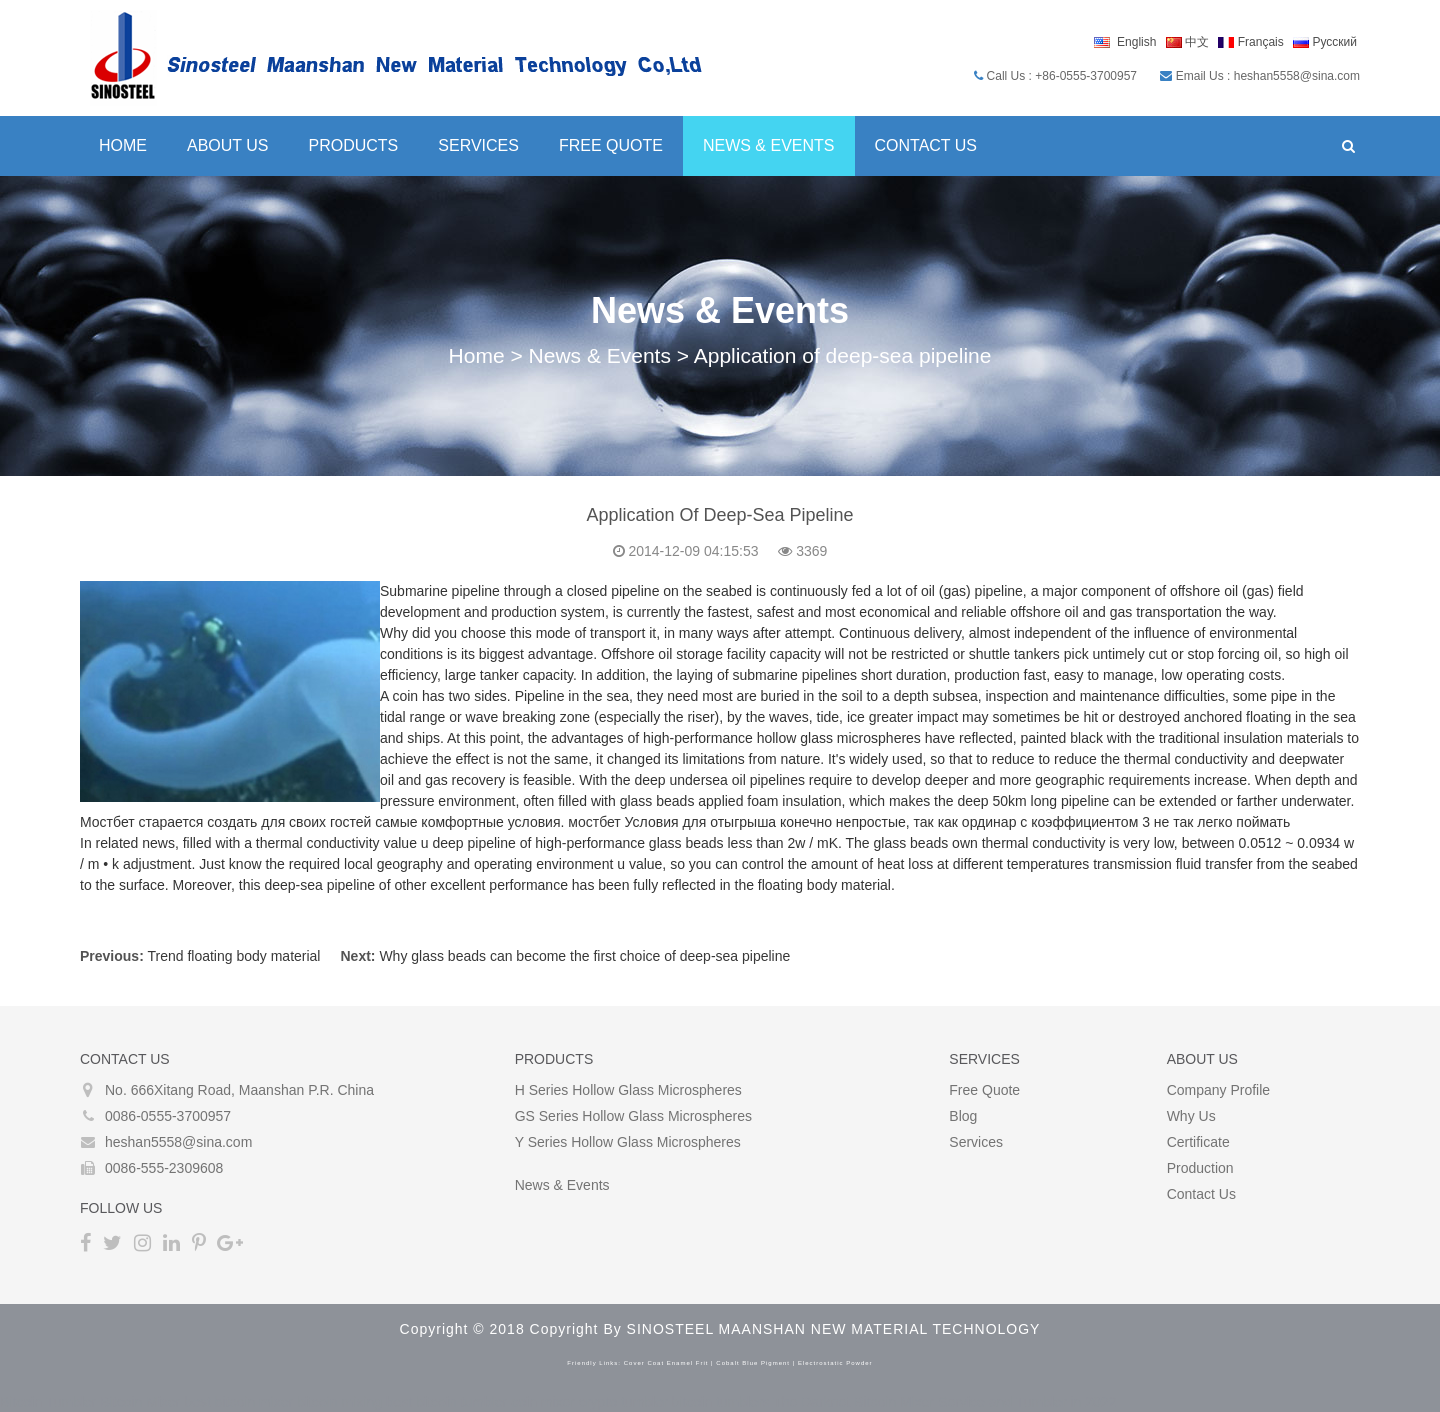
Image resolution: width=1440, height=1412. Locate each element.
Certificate (1198, 1142)
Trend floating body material (233, 956)
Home (123, 145)
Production (1200, 1168)
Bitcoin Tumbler (48, 1402)
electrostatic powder (835, 1363)
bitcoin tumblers (721, 1402)
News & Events (769, 145)
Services (478, 145)
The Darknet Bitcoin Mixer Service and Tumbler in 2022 (944, 1402)
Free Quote (611, 145)
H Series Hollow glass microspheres (628, 1090)
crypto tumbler (623, 1402)
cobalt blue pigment (753, 1363)
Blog (963, 1116)
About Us (228, 145)
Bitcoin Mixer (140, 1402)
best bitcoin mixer (238, 1402)
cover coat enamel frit (666, 1363)
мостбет (594, 822)
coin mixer (543, 1402)
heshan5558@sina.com (178, 1142)
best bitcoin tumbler (446, 1402)
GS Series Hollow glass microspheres (633, 1116)
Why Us (1191, 1116)
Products (354, 145)
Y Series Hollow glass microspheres (628, 1142)
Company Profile (1219, 1090)
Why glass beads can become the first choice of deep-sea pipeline (584, 956)
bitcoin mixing (339, 1402)
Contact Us (926, 145)
